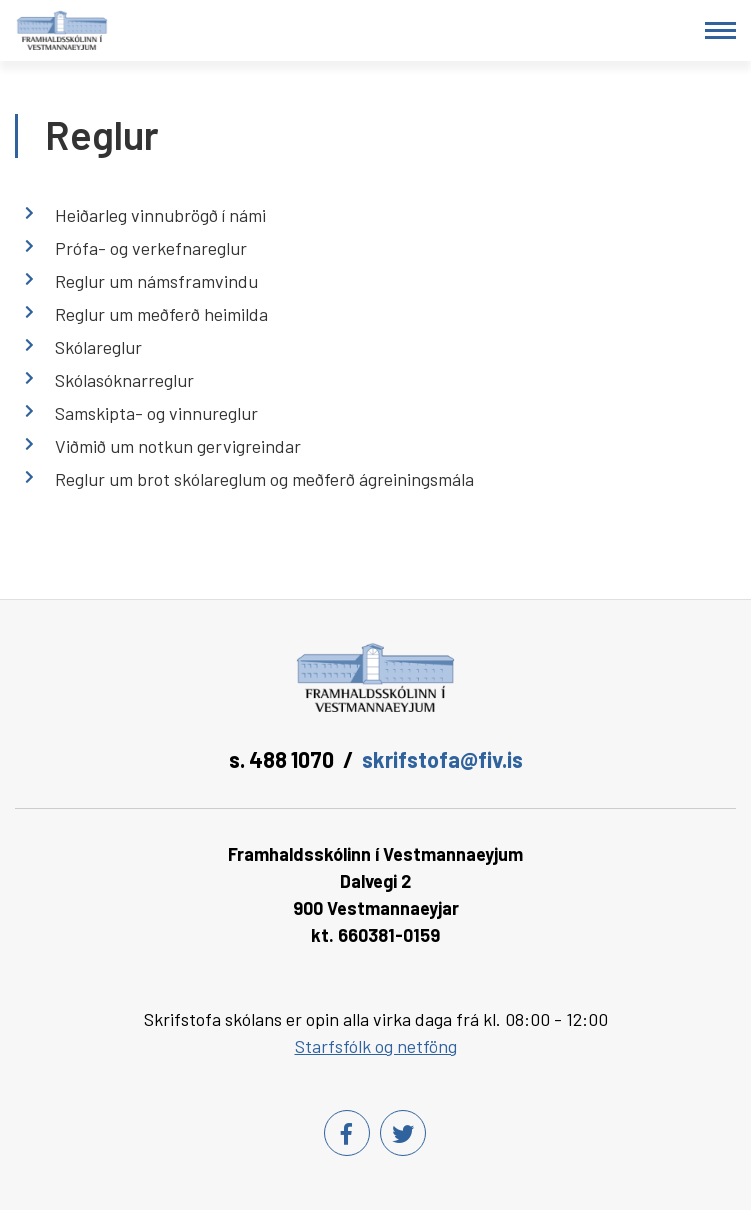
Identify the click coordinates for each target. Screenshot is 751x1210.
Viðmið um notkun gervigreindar (178, 446)
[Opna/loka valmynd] (720, 30)
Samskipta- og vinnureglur (156, 413)
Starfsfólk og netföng (376, 1046)
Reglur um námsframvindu (156, 281)
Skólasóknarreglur (124, 380)
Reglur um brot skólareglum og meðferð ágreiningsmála (264, 479)
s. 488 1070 (281, 759)
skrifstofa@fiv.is (442, 759)
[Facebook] (347, 1133)
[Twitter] (403, 1133)
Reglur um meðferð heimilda (161, 314)
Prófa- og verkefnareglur (151, 248)
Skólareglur (98, 347)
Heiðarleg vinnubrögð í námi (160, 215)
